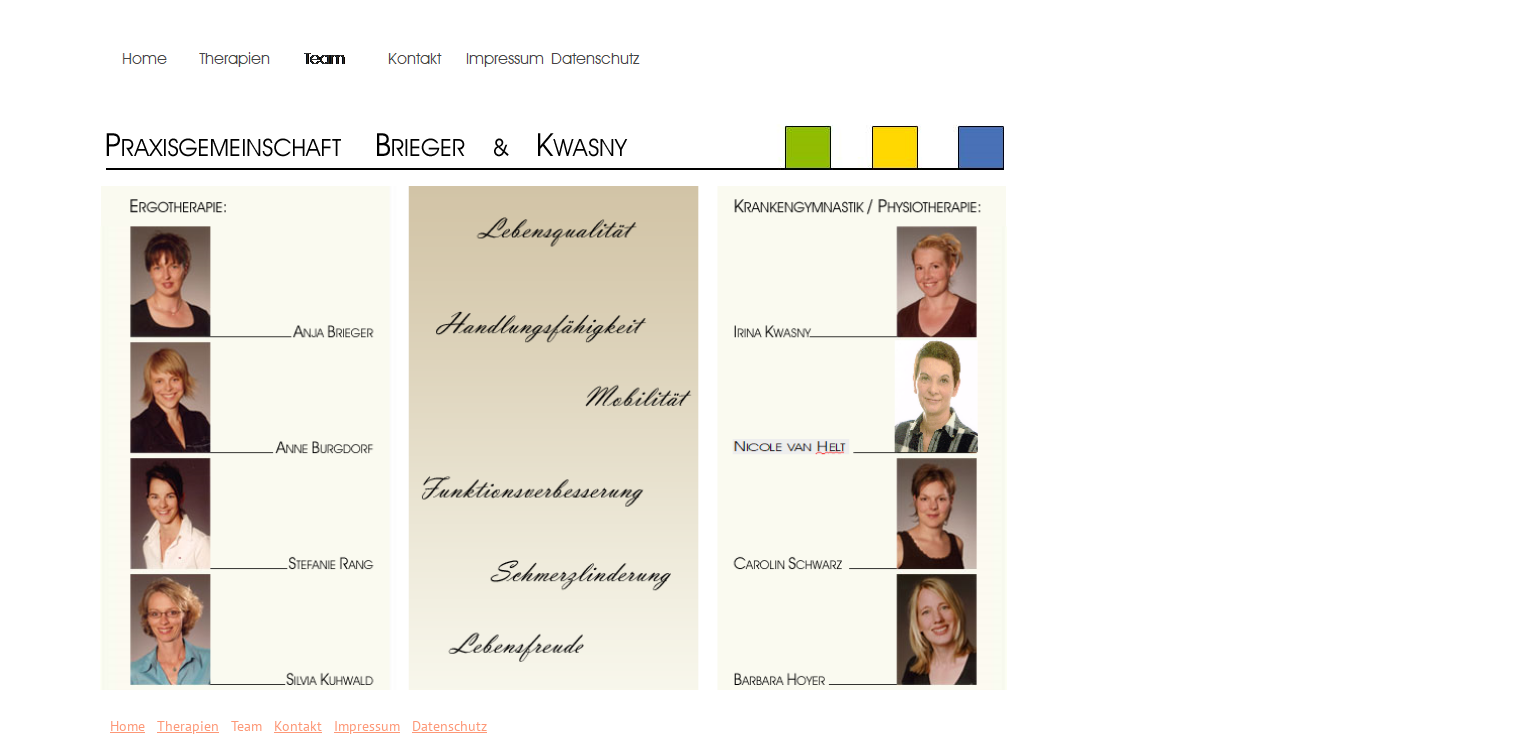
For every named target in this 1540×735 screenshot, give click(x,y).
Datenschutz (449, 726)
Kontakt (298, 726)
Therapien (188, 726)
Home (127, 726)
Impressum (367, 726)
